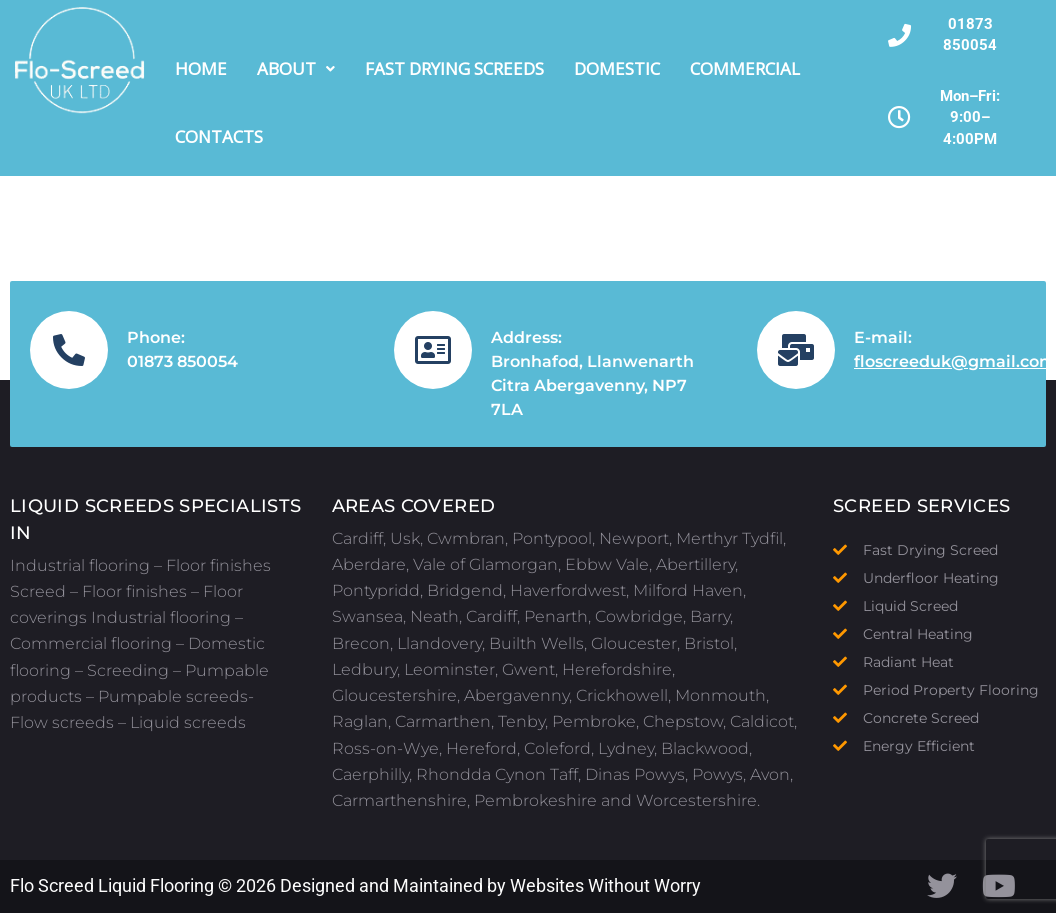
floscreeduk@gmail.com (955, 361)
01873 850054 (182, 361)
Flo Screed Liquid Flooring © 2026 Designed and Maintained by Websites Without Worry (355, 885)
